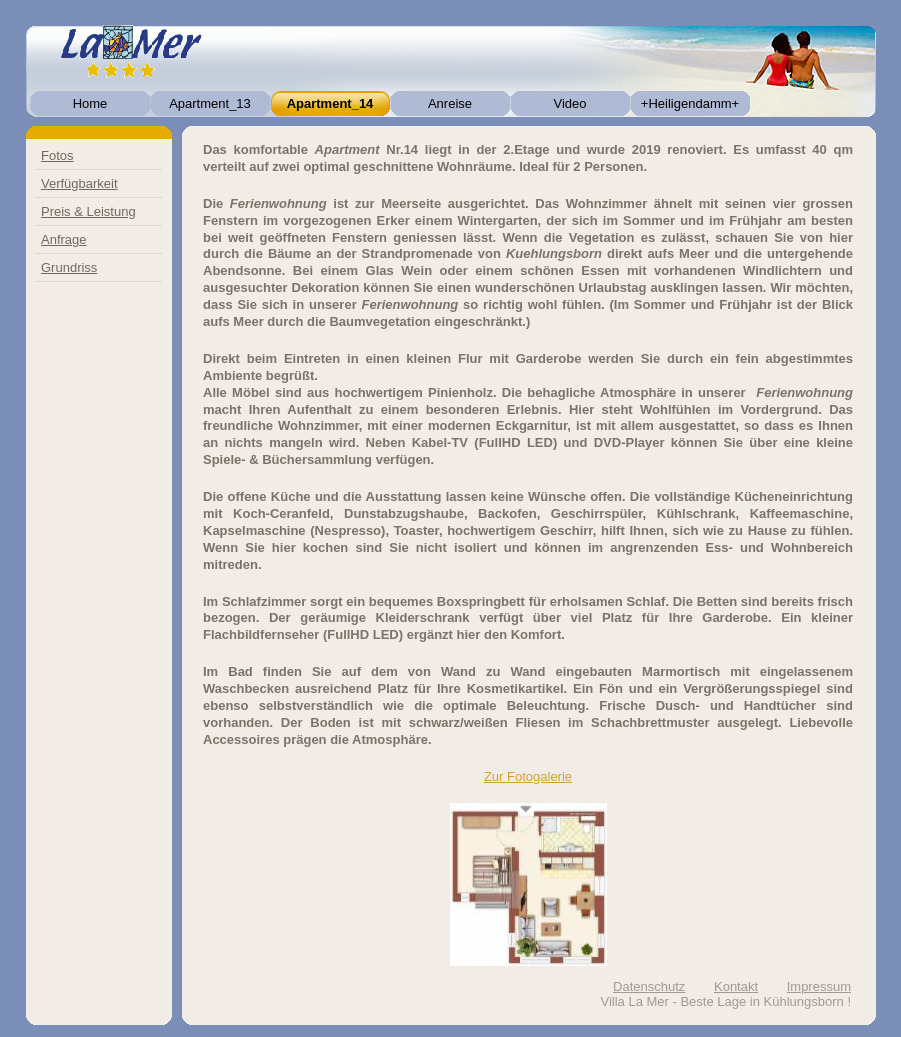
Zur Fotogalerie (528, 776)
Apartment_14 (330, 103)
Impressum (819, 986)
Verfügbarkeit (79, 183)
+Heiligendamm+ (690, 103)
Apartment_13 (210, 103)
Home (90, 103)
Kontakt (736, 986)
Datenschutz (649, 986)
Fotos (57, 155)
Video (569, 103)
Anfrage (64, 239)
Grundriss (69, 267)
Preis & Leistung (88, 211)
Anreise (450, 103)
